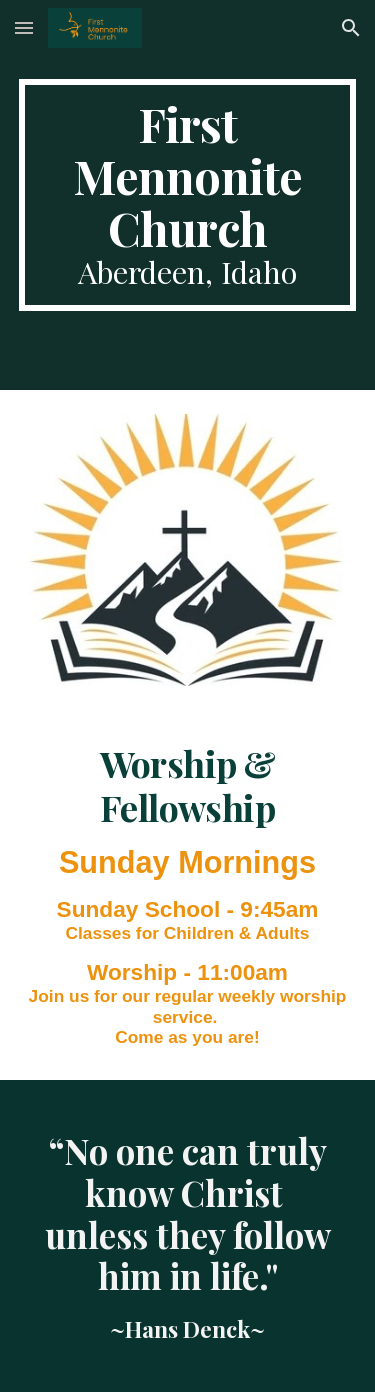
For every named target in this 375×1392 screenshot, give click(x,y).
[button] (24, 27)
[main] (188, 195)
